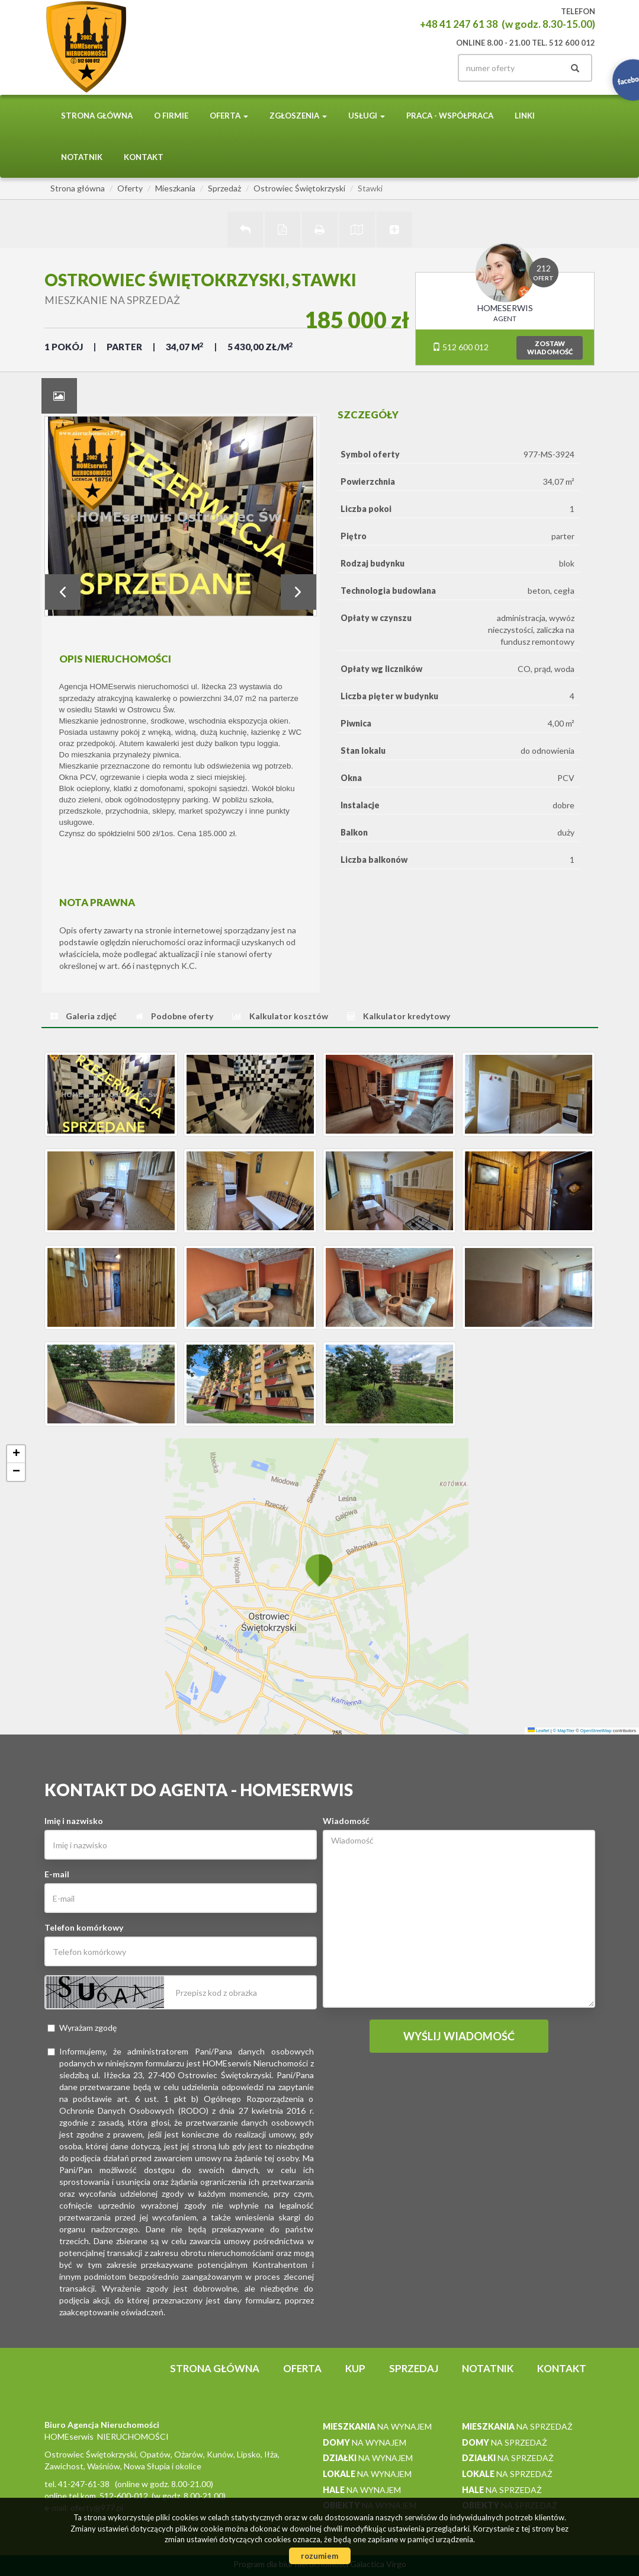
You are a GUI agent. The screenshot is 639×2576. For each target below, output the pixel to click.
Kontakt (143, 157)
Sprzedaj (413, 2368)
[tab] (59, 396)
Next (298, 592)
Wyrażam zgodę (82, 2028)
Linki (525, 115)
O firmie (171, 115)
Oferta (302, 2368)
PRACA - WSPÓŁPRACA (449, 115)
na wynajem (377, 2426)
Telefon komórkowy (83, 1927)
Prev (63, 592)
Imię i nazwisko (73, 1821)
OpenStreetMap (596, 1730)
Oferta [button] (229, 115)
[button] (319, 1570)
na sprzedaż (517, 2426)
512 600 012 (460, 347)
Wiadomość (346, 1821)
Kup (355, 2368)
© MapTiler (564, 1730)
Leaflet (539, 1730)
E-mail (56, 1874)
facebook (428, 68)
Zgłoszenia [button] (298, 115)
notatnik (81, 157)
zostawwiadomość (550, 348)
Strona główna (97, 115)
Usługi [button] (366, 115)
